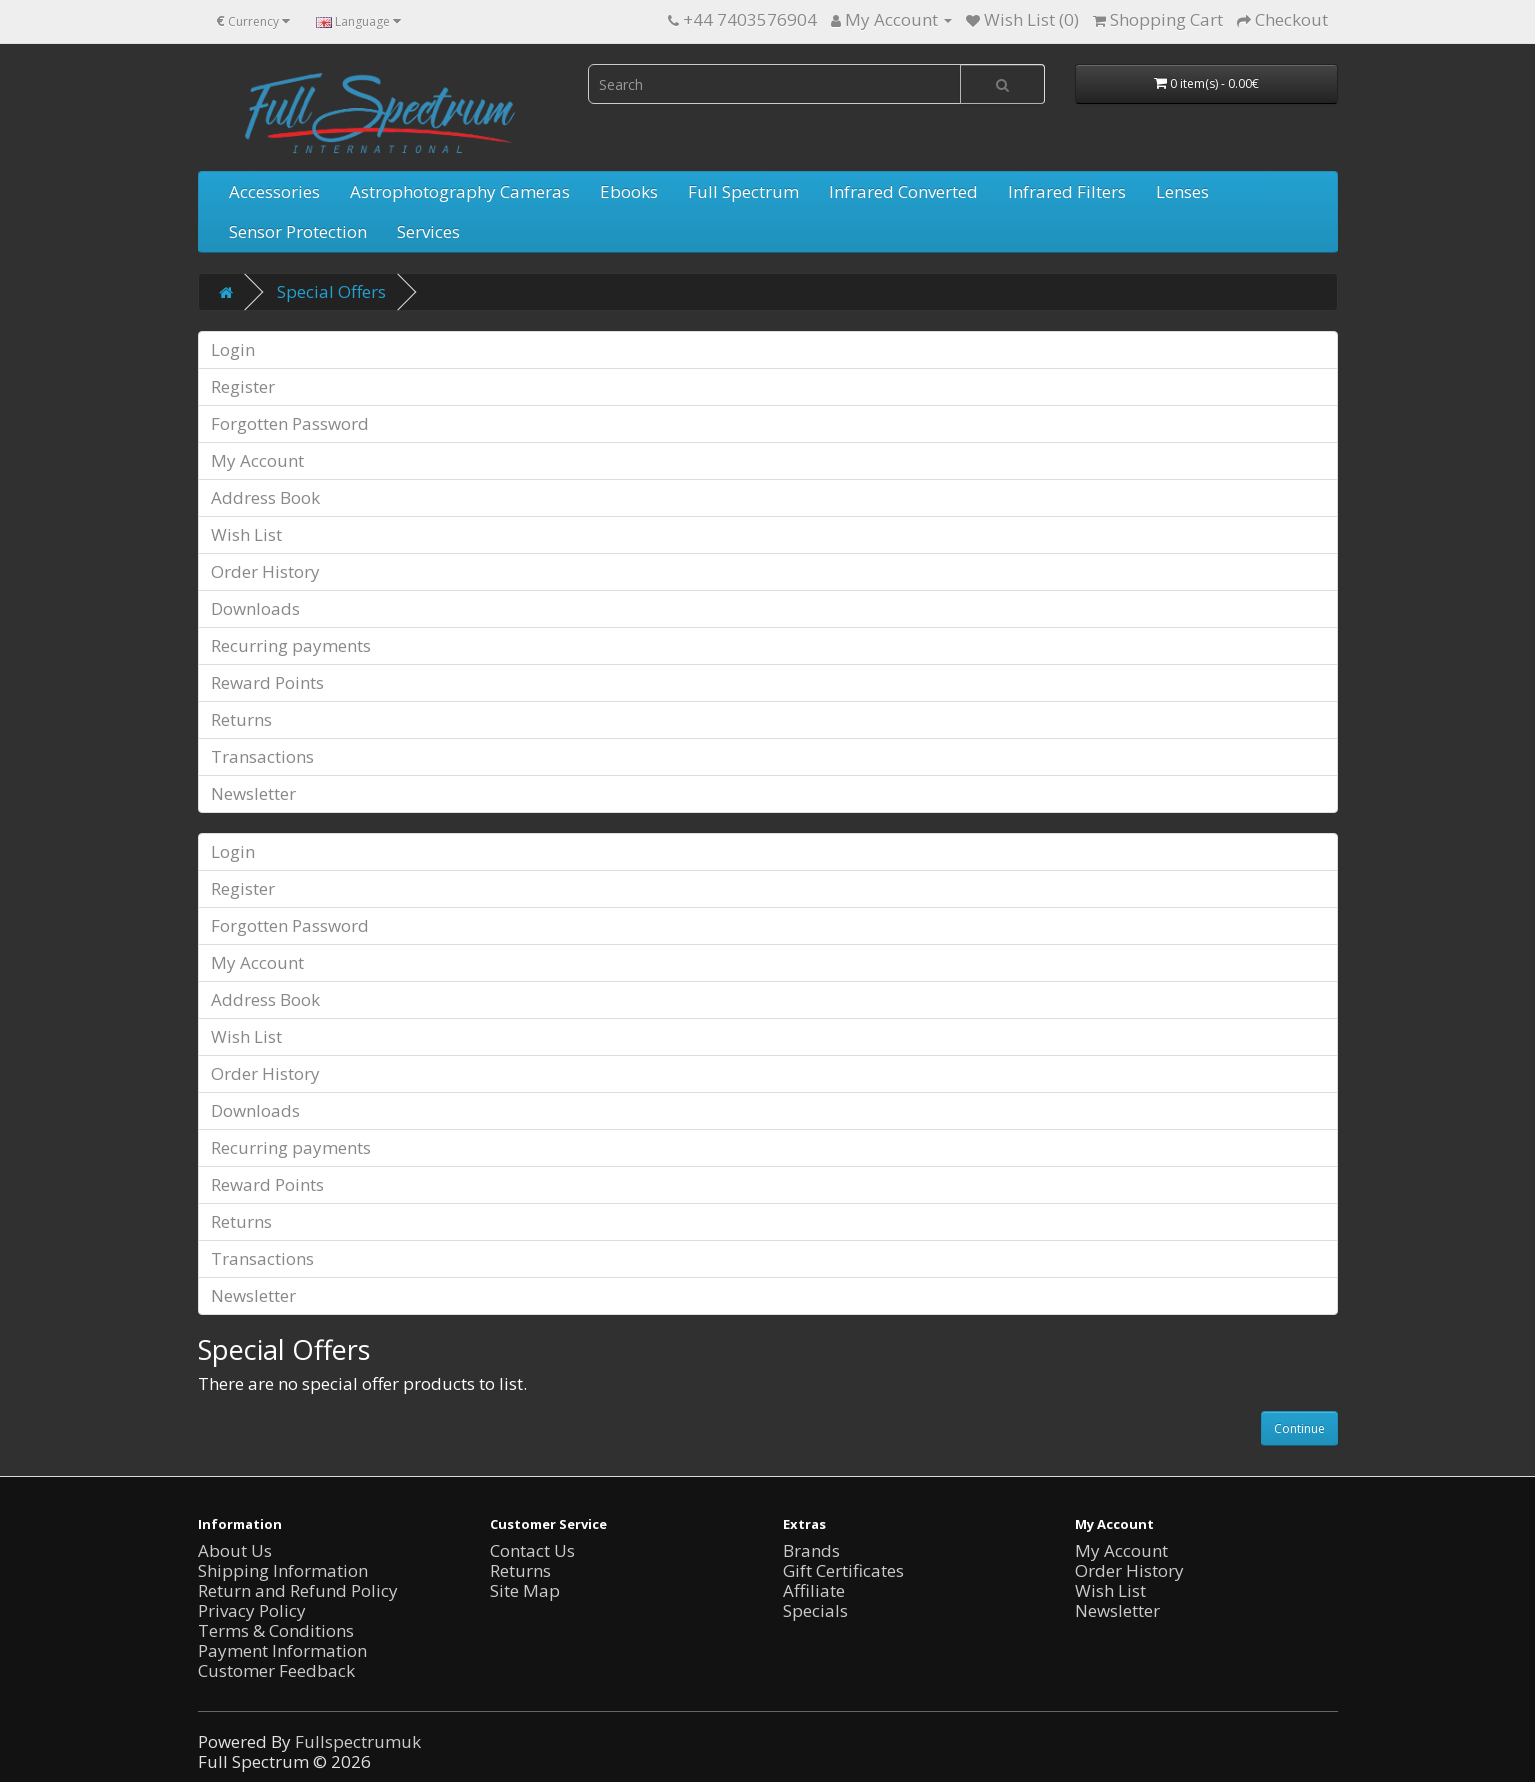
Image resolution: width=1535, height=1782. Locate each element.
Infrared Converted (903, 191)
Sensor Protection (298, 231)
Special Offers (331, 291)
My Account (257, 460)
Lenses (1182, 191)
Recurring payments (291, 645)
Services (428, 231)
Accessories (274, 191)
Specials (815, 1610)
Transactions (262, 756)
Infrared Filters (1067, 191)
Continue (1299, 1428)
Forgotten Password (290, 423)
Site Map (525, 1590)
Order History (265, 571)
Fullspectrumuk (358, 1741)
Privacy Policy (252, 1610)
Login (233, 349)
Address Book (265, 497)
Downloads (255, 608)
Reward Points (267, 682)
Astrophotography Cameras (460, 191)
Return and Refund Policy (298, 1590)
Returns (241, 719)
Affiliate (814, 1590)
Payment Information (282, 1650)
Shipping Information (283, 1570)
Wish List (246, 534)
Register (243, 386)
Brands (811, 1550)
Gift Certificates (843, 1570)
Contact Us (532, 1550)
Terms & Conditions (276, 1630)
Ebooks (629, 191)
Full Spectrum (743, 191)
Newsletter (253, 793)
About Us (235, 1550)
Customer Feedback (276, 1670)
